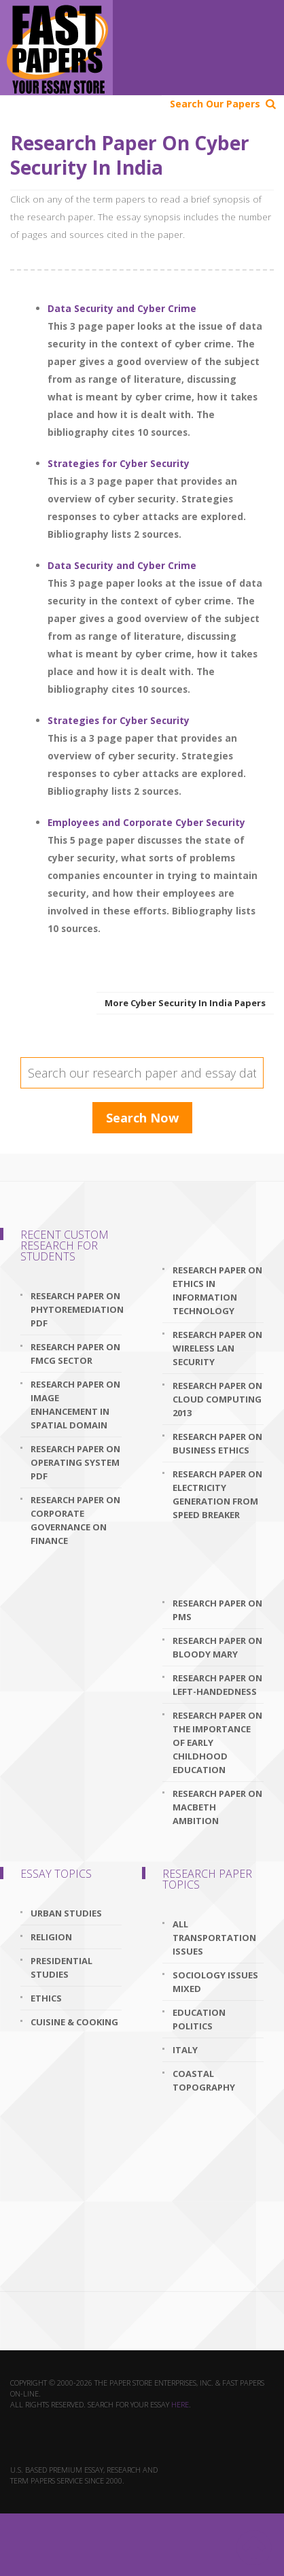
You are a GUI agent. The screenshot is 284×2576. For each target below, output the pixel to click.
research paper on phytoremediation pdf (76, 1309)
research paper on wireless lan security (217, 1348)
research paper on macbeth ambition (217, 1807)
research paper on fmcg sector (75, 1354)
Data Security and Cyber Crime (122, 308)
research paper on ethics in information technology (217, 1290)
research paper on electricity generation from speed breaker (217, 1494)
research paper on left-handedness (217, 1685)
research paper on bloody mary (217, 1647)
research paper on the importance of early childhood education (217, 1742)
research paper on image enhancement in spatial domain (75, 1404)
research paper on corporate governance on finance (75, 1520)
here (180, 2404)
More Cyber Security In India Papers (185, 1003)
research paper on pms (217, 1610)
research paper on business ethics (217, 1443)
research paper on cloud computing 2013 (217, 1399)
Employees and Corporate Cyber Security (146, 822)
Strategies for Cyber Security (119, 463)
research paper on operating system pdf (75, 1462)
